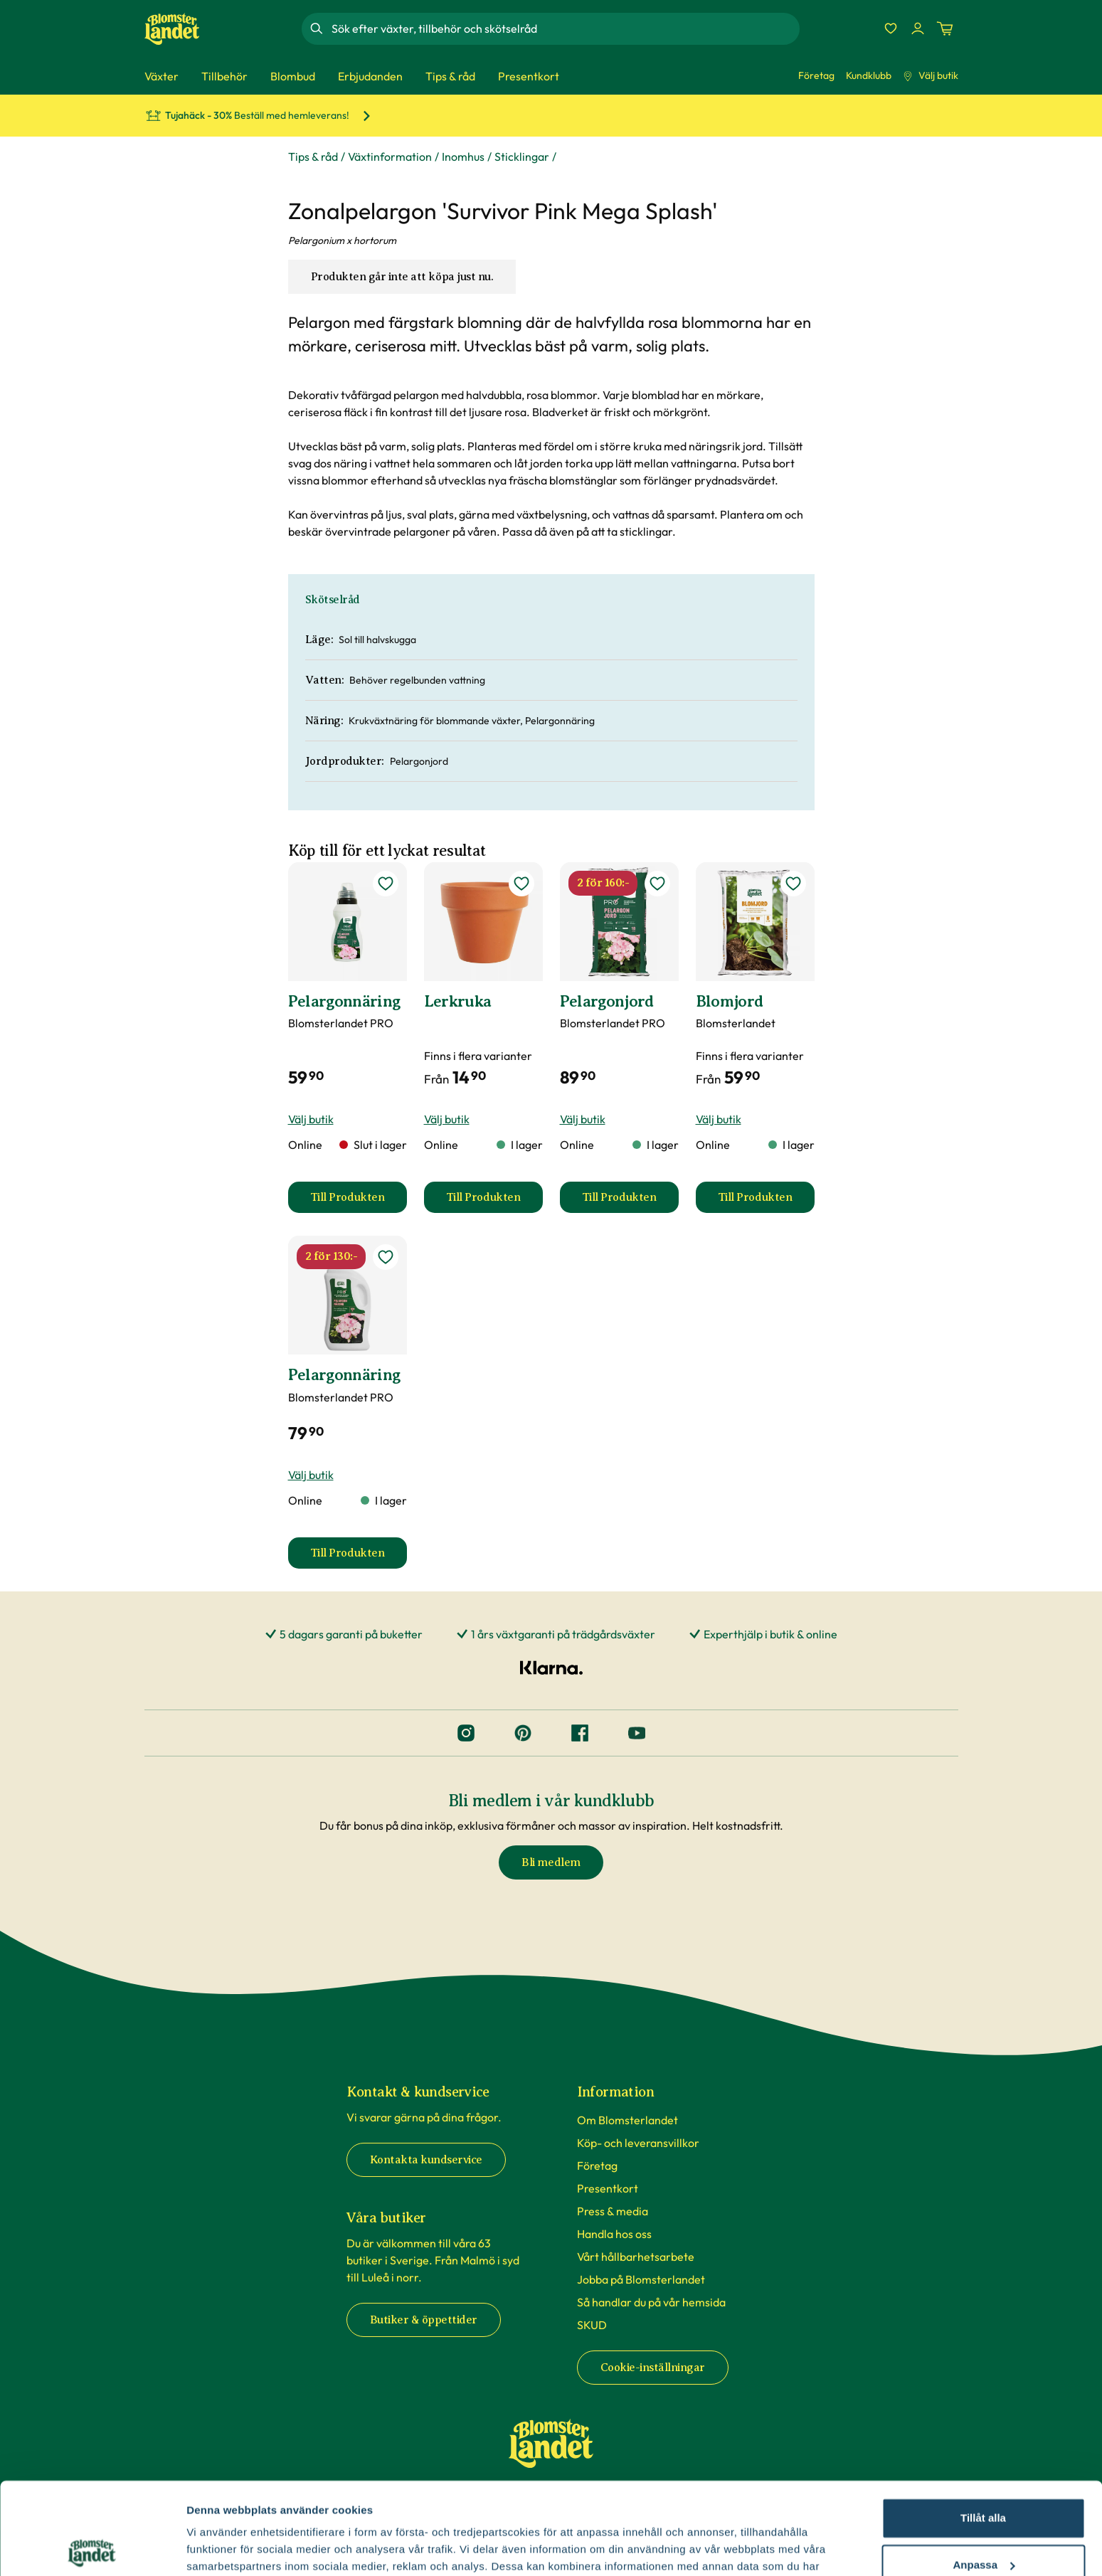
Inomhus (463, 156)
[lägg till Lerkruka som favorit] (521, 883)
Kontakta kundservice (426, 2159)
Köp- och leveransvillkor (638, 2143)
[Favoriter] (890, 28)
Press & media (612, 2211)
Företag (816, 75)
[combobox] (564, 28)
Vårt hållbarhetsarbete (635, 2256)
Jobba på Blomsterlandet (641, 2279)
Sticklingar (521, 156)
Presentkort (607, 2188)
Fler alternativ (222, 2548)
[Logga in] (917, 28)
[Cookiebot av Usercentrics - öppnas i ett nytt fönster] (92, 2548)
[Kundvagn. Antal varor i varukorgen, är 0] (944, 28)
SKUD (592, 2325)
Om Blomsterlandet (627, 2120)
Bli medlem (550, 1862)
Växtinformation (390, 156)
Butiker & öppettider (423, 2319)
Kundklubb (868, 75)
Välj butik (930, 75)
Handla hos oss (614, 2234)
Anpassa (983, 2472)
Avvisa (983, 2519)
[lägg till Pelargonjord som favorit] (657, 883)
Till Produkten (358, 1201)
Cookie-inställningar (652, 2367)
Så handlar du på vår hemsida (651, 2302)
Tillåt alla (983, 2426)
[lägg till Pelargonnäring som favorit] (385, 883)
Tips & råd (313, 156)
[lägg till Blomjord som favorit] (793, 883)
